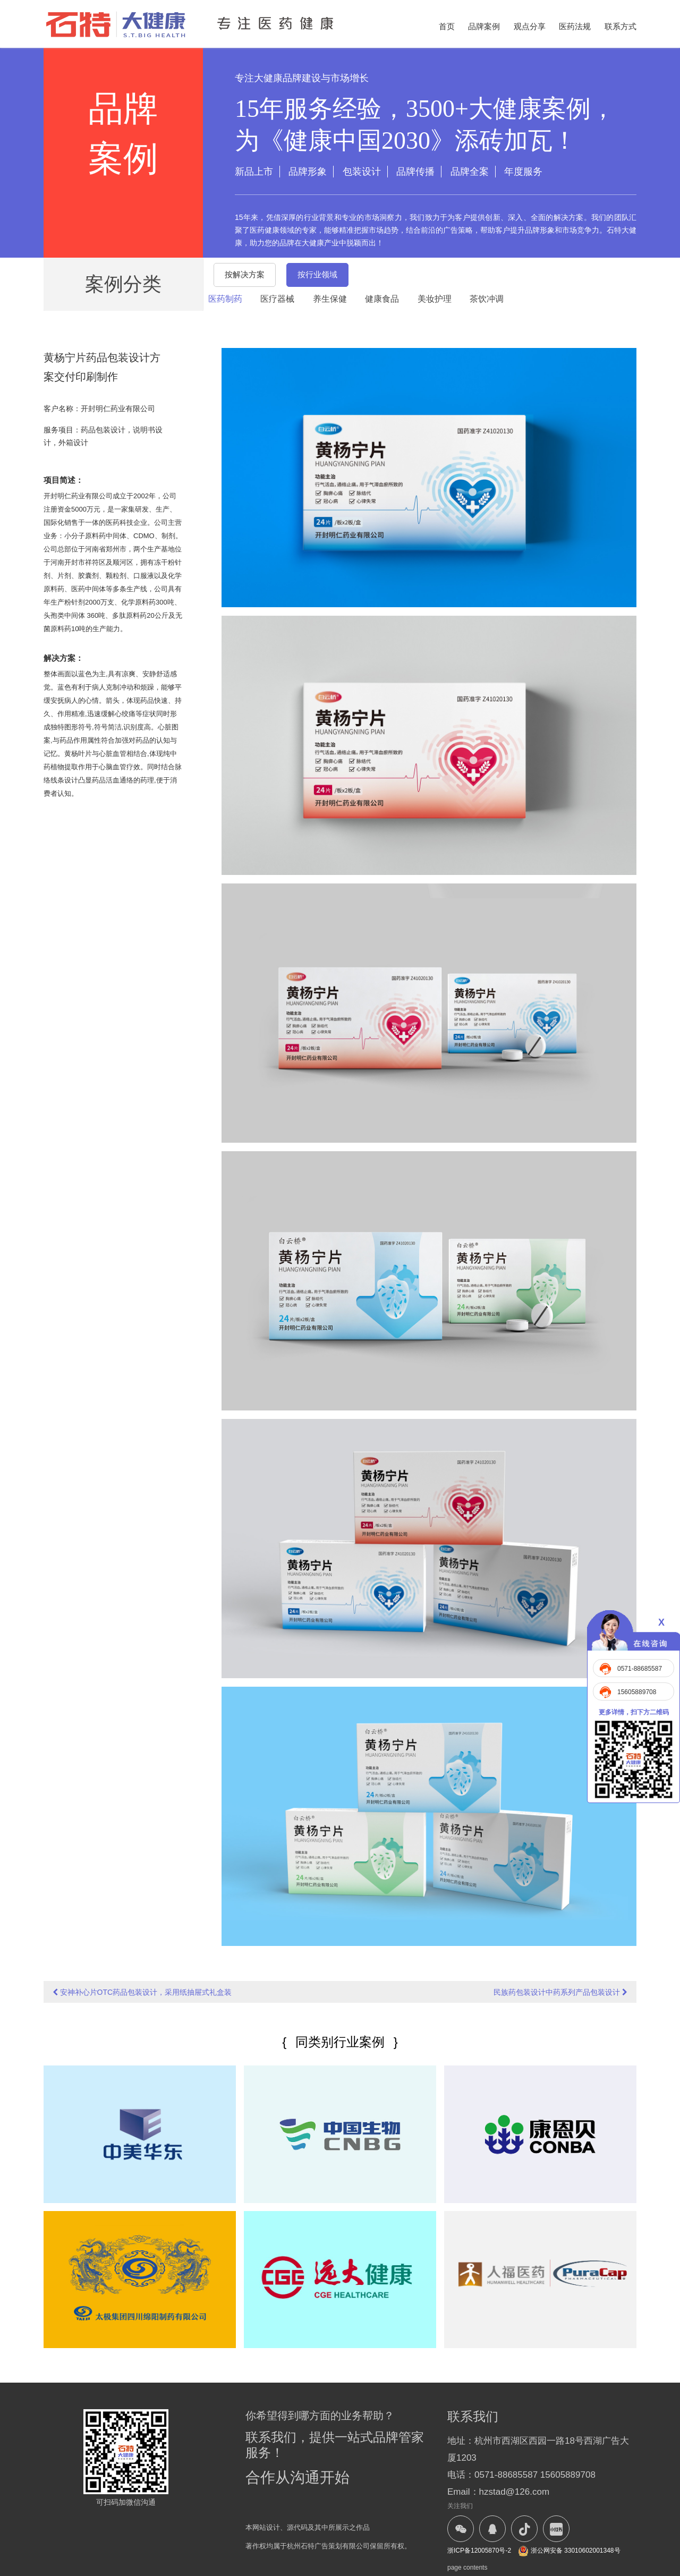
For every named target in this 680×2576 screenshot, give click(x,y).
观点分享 (530, 26)
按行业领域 (317, 274)
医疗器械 (277, 298)
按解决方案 (245, 274)
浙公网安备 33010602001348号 (569, 2551)
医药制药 (225, 298)
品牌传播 (415, 171)
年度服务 (523, 171)
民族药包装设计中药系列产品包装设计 (560, 1992)
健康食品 (382, 298)
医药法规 (575, 26)
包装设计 (362, 171)
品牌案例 (484, 26)
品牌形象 (307, 171)
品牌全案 (469, 171)
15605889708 (636, 1692)
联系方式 (620, 26)
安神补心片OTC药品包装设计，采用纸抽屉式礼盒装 (142, 1992)
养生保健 (330, 298)
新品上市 (254, 171)
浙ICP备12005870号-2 (479, 2550)
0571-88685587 (639, 1668)
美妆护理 (435, 298)
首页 (447, 26)
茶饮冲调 (487, 298)
